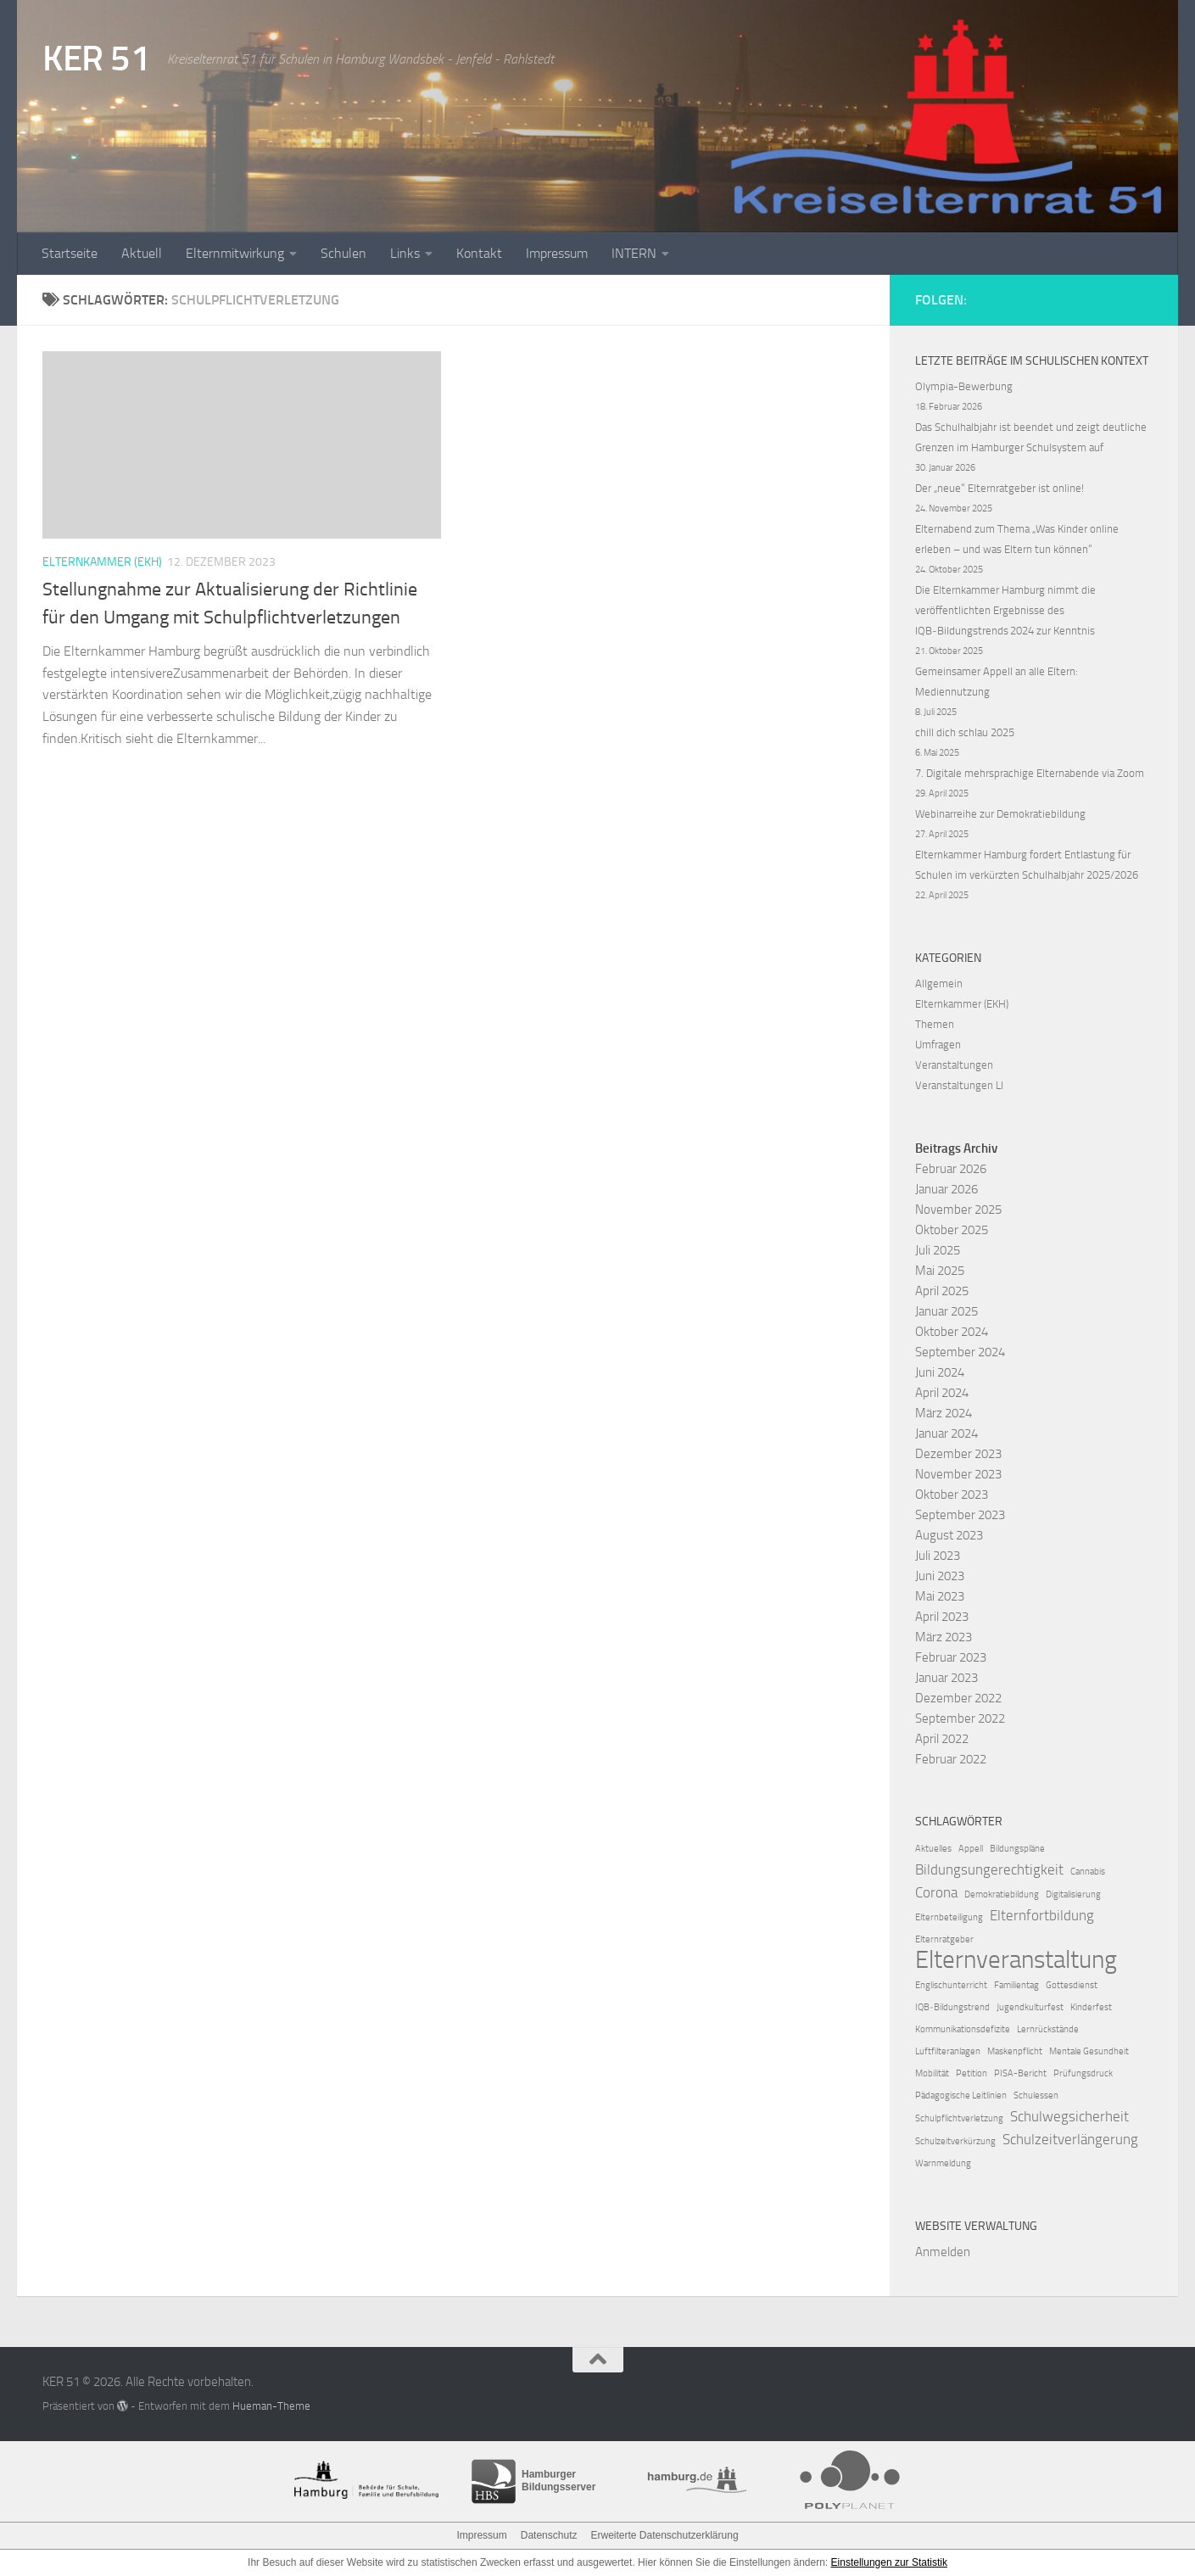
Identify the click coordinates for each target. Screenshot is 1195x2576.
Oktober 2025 (951, 1230)
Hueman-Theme (271, 2406)
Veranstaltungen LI (959, 1085)
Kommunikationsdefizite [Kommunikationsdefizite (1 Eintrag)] (962, 2029)
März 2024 (943, 1413)
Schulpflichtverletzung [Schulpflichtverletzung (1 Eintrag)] (959, 2118)
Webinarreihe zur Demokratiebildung (1000, 813)
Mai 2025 (939, 1270)
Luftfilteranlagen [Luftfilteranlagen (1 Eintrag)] (947, 2051)
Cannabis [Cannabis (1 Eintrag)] (1087, 1871)
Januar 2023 (946, 1677)
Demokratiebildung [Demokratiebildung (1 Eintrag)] (1001, 1894)
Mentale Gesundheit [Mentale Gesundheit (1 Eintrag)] (1089, 2051)
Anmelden (942, 2252)
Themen (934, 1024)
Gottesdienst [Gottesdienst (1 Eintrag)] (1071, 1985)
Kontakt (479, 253)
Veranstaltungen (954, 1065)
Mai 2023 (939, 1596)
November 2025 (958, 1209)
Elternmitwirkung (235, 253)
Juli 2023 (937, 1555)
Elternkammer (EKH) (102, 562)
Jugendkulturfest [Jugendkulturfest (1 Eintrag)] (1030, 2007)
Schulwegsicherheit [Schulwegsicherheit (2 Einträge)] (1069, 2116)
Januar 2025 (946, 1311)
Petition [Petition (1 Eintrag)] (971, 2073)
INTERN (633, 253)
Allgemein (939, 983)
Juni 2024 (939, 1372)
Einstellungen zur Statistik (889, 2562)
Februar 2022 (950, 1759)
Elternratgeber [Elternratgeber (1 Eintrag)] (944, 1939)
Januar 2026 (946, 1189)
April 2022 (942, 1738)
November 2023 (958, 1474)
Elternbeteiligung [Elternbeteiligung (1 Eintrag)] (949, 1917)
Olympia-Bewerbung (964, 386)
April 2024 (942, 1392)
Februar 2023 (950, 1657)
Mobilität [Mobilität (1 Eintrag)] (932, 2073)
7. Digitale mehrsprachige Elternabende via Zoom (1029, 773)
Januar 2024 (946, 1433)
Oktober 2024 (951, 1331)
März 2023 (943, 1637)
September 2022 (960, 1718)
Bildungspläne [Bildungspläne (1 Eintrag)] (1017, 1848)
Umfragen (938, 1044)
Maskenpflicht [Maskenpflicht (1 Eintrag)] (1014, 2051)
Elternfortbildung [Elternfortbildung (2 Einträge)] (1042, 1915)
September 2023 (960, 1515)
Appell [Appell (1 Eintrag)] (970, 1848)
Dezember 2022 (958, 1698)
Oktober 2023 (951, 1494)
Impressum (557, 253)
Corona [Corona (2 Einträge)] (936, 1892)
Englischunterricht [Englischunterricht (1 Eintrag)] (951, 1985)
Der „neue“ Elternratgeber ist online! (999, 488)
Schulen (343, 253)
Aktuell (141, 253)
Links (405, 253)
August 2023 (949, 1535)
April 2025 (942, 1291)
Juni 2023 (939, 1576)
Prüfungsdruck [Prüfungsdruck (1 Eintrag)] (1083, 2073)
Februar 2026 (950, 1168)
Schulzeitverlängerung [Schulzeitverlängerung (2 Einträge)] (1070, 2139)
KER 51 (96, 58)
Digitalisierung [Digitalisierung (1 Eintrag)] (1073, 1894)
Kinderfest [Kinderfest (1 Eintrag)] (1091, 2007)
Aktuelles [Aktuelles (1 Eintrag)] (933, 1848)
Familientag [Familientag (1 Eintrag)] (1016, 1985)
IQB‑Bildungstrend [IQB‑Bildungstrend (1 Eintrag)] (952, 2007)
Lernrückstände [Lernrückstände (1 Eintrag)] (1048, 2029)
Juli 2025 (937, 1250)
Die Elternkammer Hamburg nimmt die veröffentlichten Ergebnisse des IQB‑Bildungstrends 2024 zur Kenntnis (1005, 610)
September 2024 (960, 1352)
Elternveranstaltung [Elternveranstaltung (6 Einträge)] (1016, 1960)
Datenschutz (549, 2535)
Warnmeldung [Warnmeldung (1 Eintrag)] (943, 2163)
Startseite (70, 253)
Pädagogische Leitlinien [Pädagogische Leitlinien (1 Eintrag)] (961, 2095)
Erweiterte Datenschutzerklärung (664, 2535)
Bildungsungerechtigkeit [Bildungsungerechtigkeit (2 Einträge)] (989, 1869)
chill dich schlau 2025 (964, 732)
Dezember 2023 (958, 1453)
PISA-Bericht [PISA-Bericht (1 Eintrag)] (1020, 2073)
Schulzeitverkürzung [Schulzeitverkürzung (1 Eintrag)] (955, 2141)
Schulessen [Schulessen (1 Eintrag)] (1036, 2095)
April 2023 (942, 1616)
